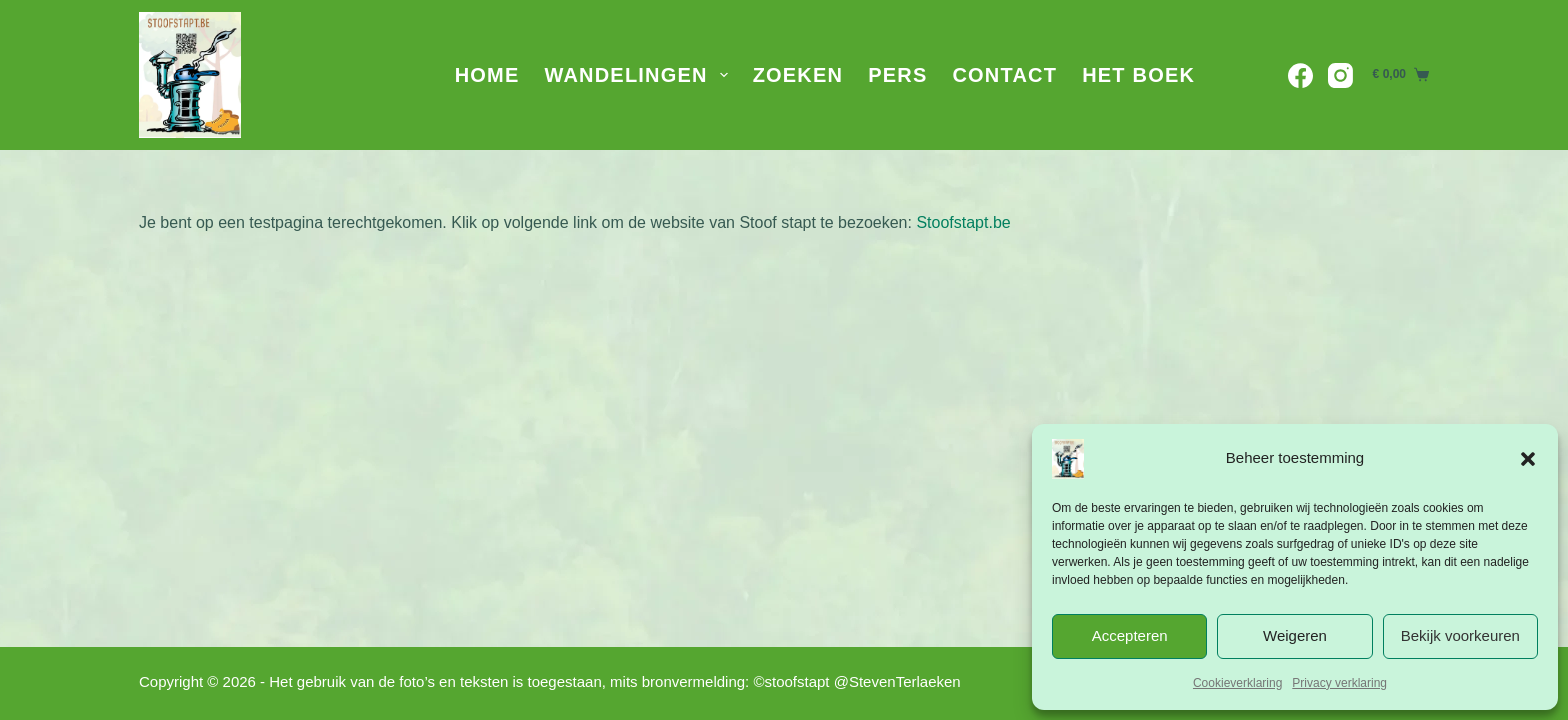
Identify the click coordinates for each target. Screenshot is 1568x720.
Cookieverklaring (1237, 683)
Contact (1004, 75)
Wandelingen (639, 75)
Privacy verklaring (1339, 683)
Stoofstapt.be (963, 222)
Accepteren (1130, 635)
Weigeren (1295, 635)
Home (487, 75)
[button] (1528, 459)
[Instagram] (1340, 75)
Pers (897, 75)
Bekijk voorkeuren (1460, 635)
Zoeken (798, 75)
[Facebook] (1300, 75)
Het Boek (1138, 75)
